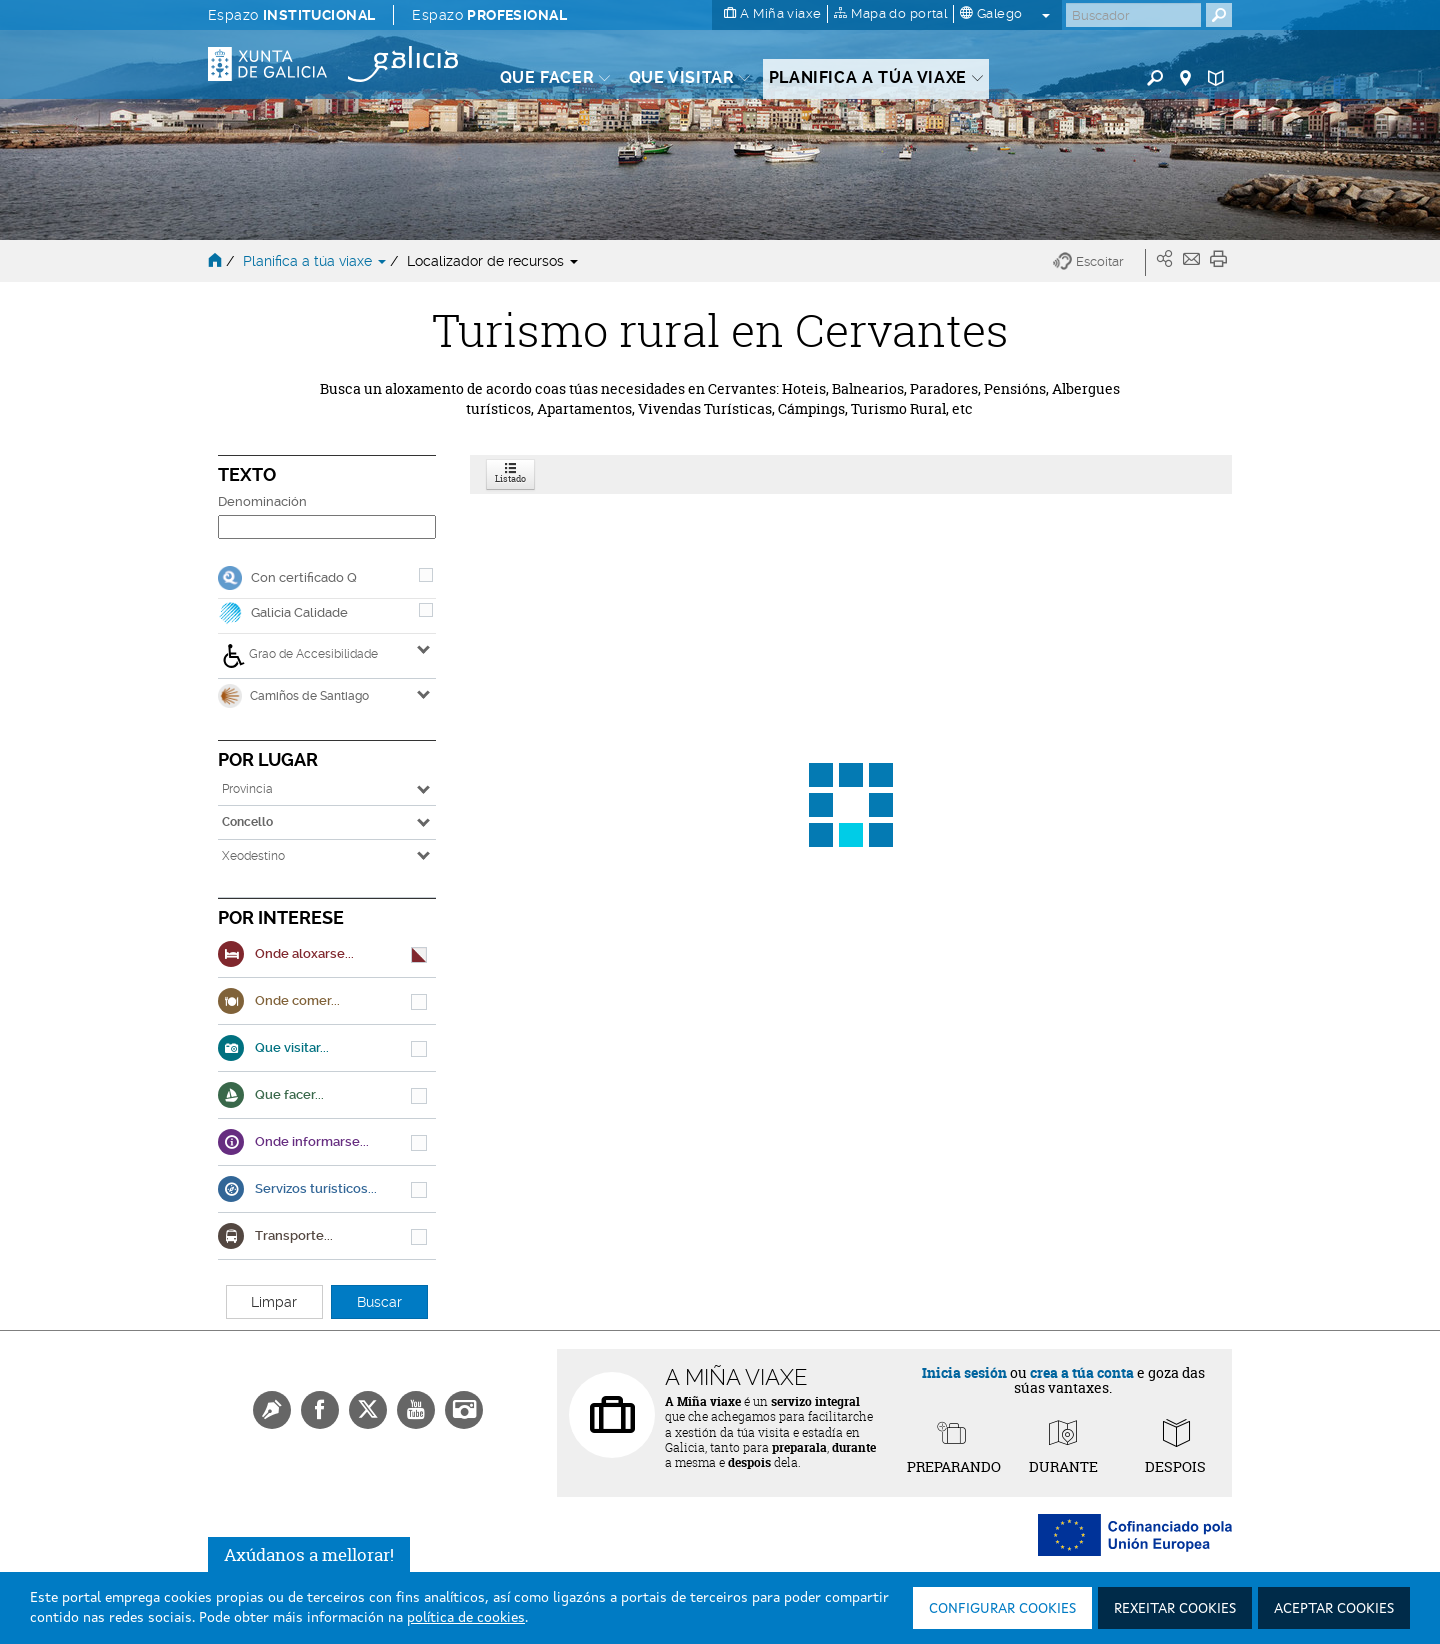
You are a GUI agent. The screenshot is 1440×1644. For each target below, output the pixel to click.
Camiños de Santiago (293, 696)
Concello (247, 822)
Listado (510, 474)
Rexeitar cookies (1175, 1609)
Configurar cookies (1002, 1609)
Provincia (247, 789)
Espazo (291, 15)
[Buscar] (1133, 15)
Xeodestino (253, 856)
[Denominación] (327, 527)
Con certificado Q (304, 577)
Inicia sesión (964, 1372)
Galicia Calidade (299, 612)
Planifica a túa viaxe (316, 261)
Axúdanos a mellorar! (309, 1554)
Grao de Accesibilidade (300, 656)
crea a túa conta (1082, 1372)
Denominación (262, 501)
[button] (1099, 262)
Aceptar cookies (1334, 1609)
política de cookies (466, 1618)
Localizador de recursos (492, 261)
